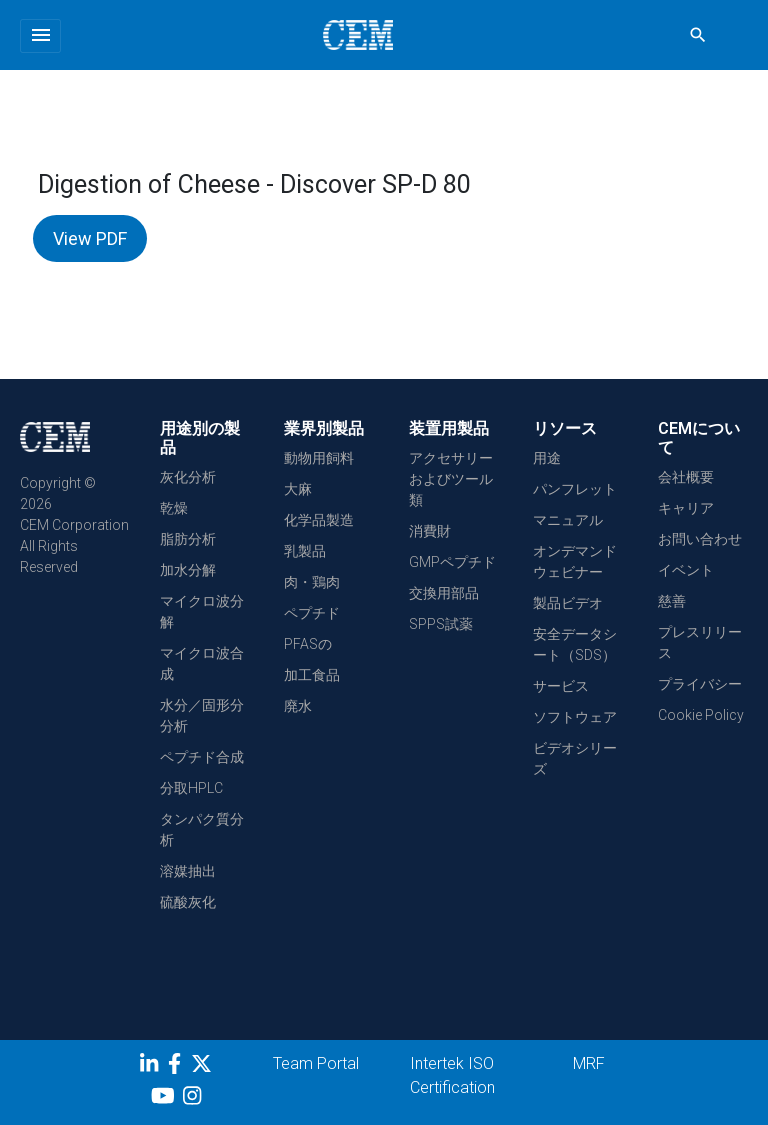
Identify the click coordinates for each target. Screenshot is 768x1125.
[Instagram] (194, 1099)
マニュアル (568, 520)
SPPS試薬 (441, 624)
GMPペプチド (452, 562)
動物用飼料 (319, 458)
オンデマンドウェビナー (575, 561)
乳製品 (305, 551)
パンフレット (575, 489)
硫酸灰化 (188, 902)
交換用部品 (444, 593)
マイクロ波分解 (202, 611)
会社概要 (686, 477)
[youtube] (165, 1099)
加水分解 (188, 570)
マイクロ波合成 (202, 663)
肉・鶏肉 (312, 582)
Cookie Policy (701, 715)
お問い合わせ (700, 539)
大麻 (298, 489)
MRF (589, 1063)
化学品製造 (319, 520)
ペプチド (312, 613)
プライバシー (700, 684)
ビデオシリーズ (575, 758)
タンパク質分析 (202, 829)
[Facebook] (179, 1067)
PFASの (308, 644)
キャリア (686, 508)
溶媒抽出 (188, 871)
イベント (686, 570)
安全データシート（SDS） (575, 644)
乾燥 (174, 508)
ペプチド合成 (202, 757)
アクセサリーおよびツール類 (451, 479)
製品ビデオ (568, 603)
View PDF (90, 238)
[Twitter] (204, 1067)
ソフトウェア (575, 717)
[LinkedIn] (151, 1067)
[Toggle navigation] (40, 36)
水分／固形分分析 (202, 715)
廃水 (298, 706)
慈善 (672, 601)
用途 (547, 458)
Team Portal (316, 1063)
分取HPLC (191, 788)
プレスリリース (700, 642)
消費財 (430, 531)
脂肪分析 (188, 539)
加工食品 (312, 675)
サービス (561, 686)
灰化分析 (188, 477)
